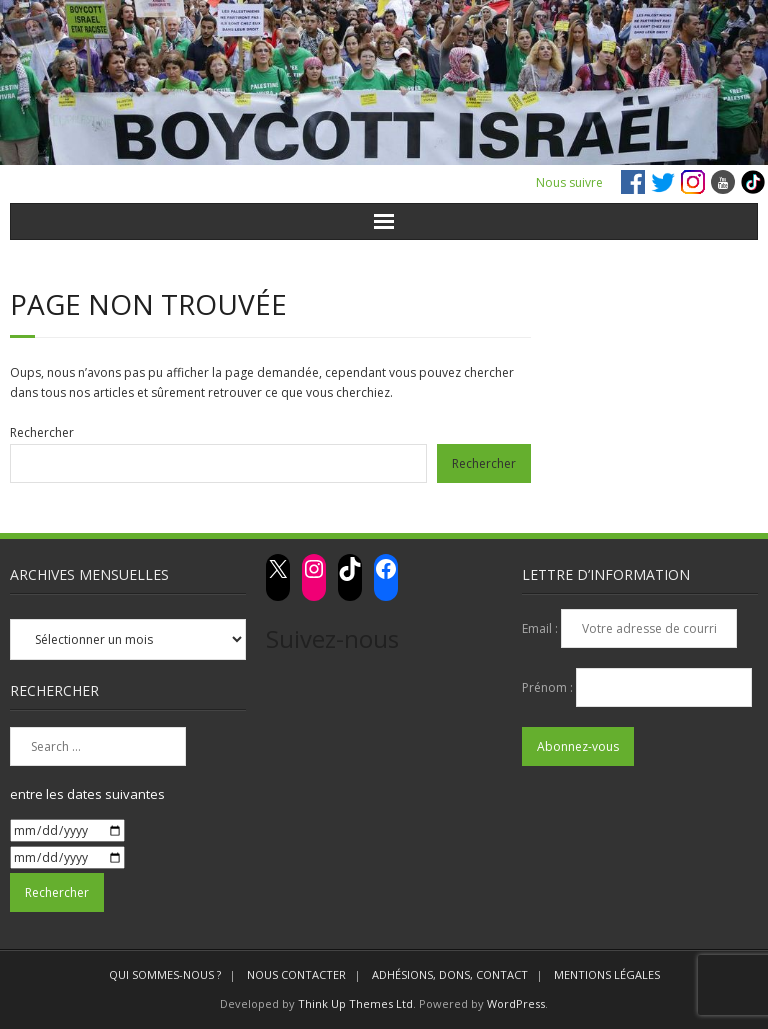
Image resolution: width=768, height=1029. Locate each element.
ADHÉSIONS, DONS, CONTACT (450, 974)
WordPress (516, 1003)
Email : (541, 628)
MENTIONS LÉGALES (607, 974)
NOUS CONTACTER (296, 974)
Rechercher (42, 432)
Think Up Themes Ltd (355, 1003)
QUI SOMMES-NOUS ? (165, 974)
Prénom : (549, 687)
